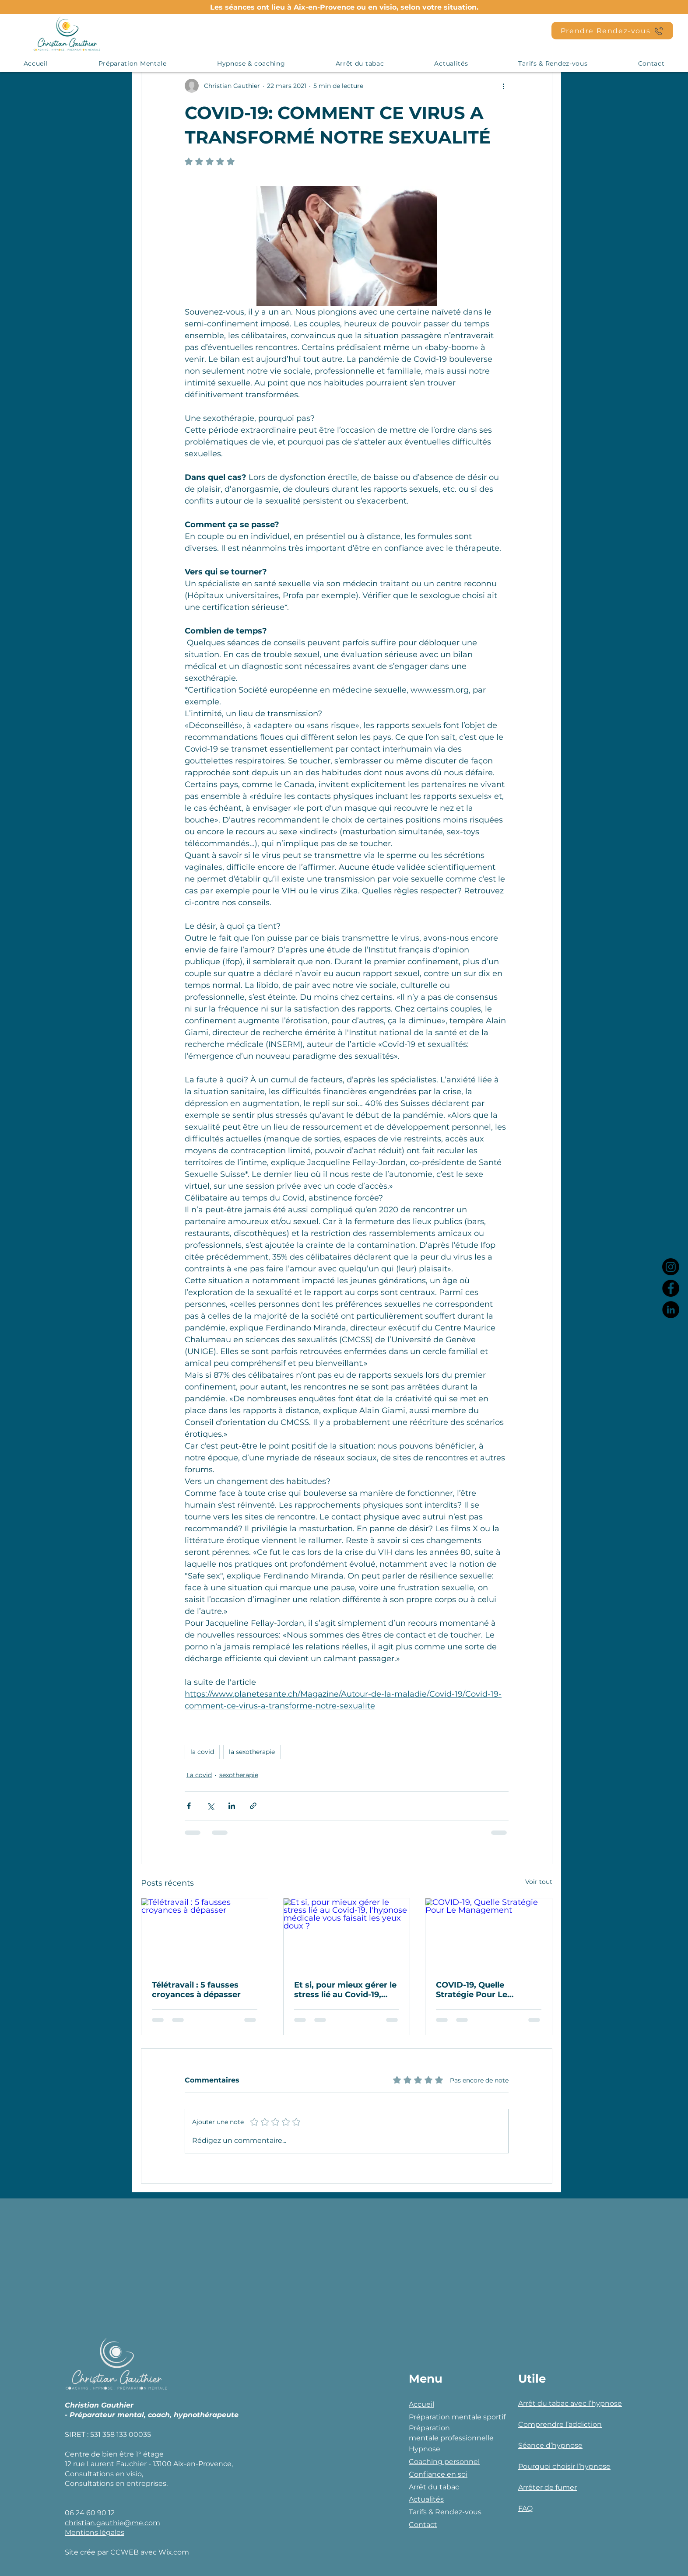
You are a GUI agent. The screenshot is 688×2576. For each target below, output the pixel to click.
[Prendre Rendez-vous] (612, 30)
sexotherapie (238, 1775)
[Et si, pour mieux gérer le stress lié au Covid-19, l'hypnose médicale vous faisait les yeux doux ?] (347, 1933)
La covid (199, 1775)
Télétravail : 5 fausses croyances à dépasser (196, 1989)
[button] (132, 63)
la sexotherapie (252, 1752)
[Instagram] (670, 1266)
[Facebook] (670, 1288)
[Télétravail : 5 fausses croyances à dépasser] (204, 1933)
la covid (202, 1752)
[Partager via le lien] (253, 1806)
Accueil (421, 2404)
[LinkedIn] (670, 1309)
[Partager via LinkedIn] (232, 1806)
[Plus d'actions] (503, 85)
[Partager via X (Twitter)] (210, 1806)
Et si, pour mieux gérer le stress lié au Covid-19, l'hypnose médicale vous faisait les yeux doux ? (345, 1989)
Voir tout (538, 1882)
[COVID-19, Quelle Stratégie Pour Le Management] (488, 1933)
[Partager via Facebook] (189, 1806)
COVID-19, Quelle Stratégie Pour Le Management (471, 1989)
